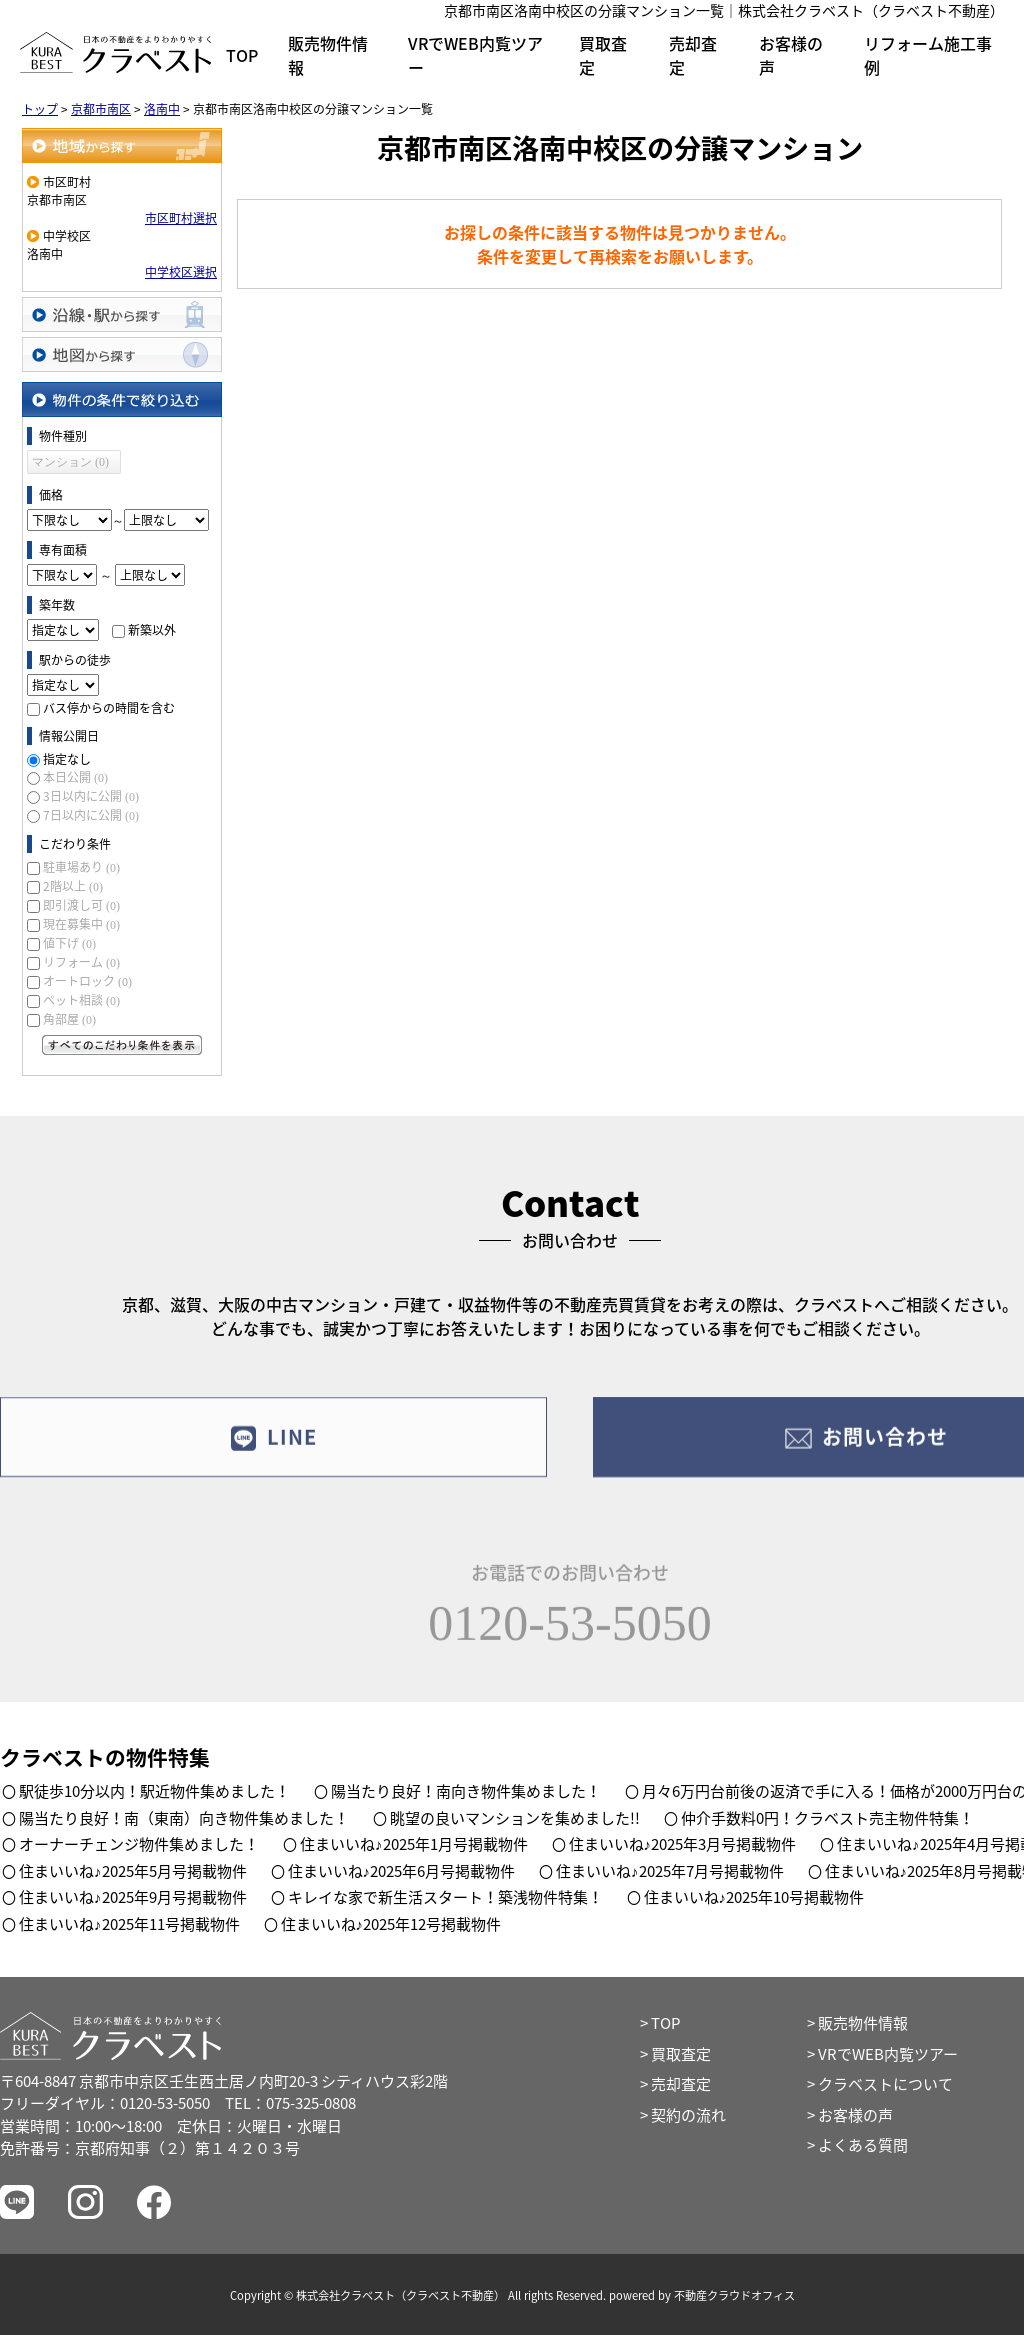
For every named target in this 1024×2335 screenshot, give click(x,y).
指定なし (67, 759)
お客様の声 (791, 55)
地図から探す (122, 354)
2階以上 (73, 886)
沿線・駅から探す (122, 314)
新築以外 (152, 630)
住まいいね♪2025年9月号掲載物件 (133, 1897)
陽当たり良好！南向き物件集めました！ (466, 1791)
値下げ (69, 943)
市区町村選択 (181, 218)
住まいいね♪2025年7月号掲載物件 (670, 1871)
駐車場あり (81, 867)
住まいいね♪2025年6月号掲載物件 (402, 1871)
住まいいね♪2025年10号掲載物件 (754, 1897)
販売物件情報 (328, 55)
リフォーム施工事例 (928, 55)
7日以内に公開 (91, 815)
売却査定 (693, 55)
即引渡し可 (81, 905)
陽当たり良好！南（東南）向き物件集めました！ (184, 1818)
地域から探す (122, 145)
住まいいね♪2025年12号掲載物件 (391, 1924)
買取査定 (603, 55)
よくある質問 (863, 2145)
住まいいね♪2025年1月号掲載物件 (414, 1844)
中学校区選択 (181, 272)
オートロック (87, 981)
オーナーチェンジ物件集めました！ (139, 1844)
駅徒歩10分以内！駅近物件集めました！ (154, 1791)
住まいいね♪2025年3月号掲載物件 (683, 1844)
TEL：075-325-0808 (290, 2103)
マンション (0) (70, 462)
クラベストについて (885, 2084)
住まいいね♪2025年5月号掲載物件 (133, 1871)
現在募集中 (81, 924)
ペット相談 (81, 1000)
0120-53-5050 (569, 1633)
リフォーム (81, 962)
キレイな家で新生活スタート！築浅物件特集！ (445, 1897)
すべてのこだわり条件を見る (122, 1045)
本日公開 (75, 777)
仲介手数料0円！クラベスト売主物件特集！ (827, 1818)
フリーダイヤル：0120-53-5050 (105, 2103)
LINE (273, 1445)
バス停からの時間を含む (109, 708)
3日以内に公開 (91, 796)
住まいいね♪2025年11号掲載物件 (129, 1924)
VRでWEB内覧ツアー (475, 55)
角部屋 (69, 1019)
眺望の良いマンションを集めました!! (515, 1818)
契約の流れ (688, 2115)
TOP (242, 55)
